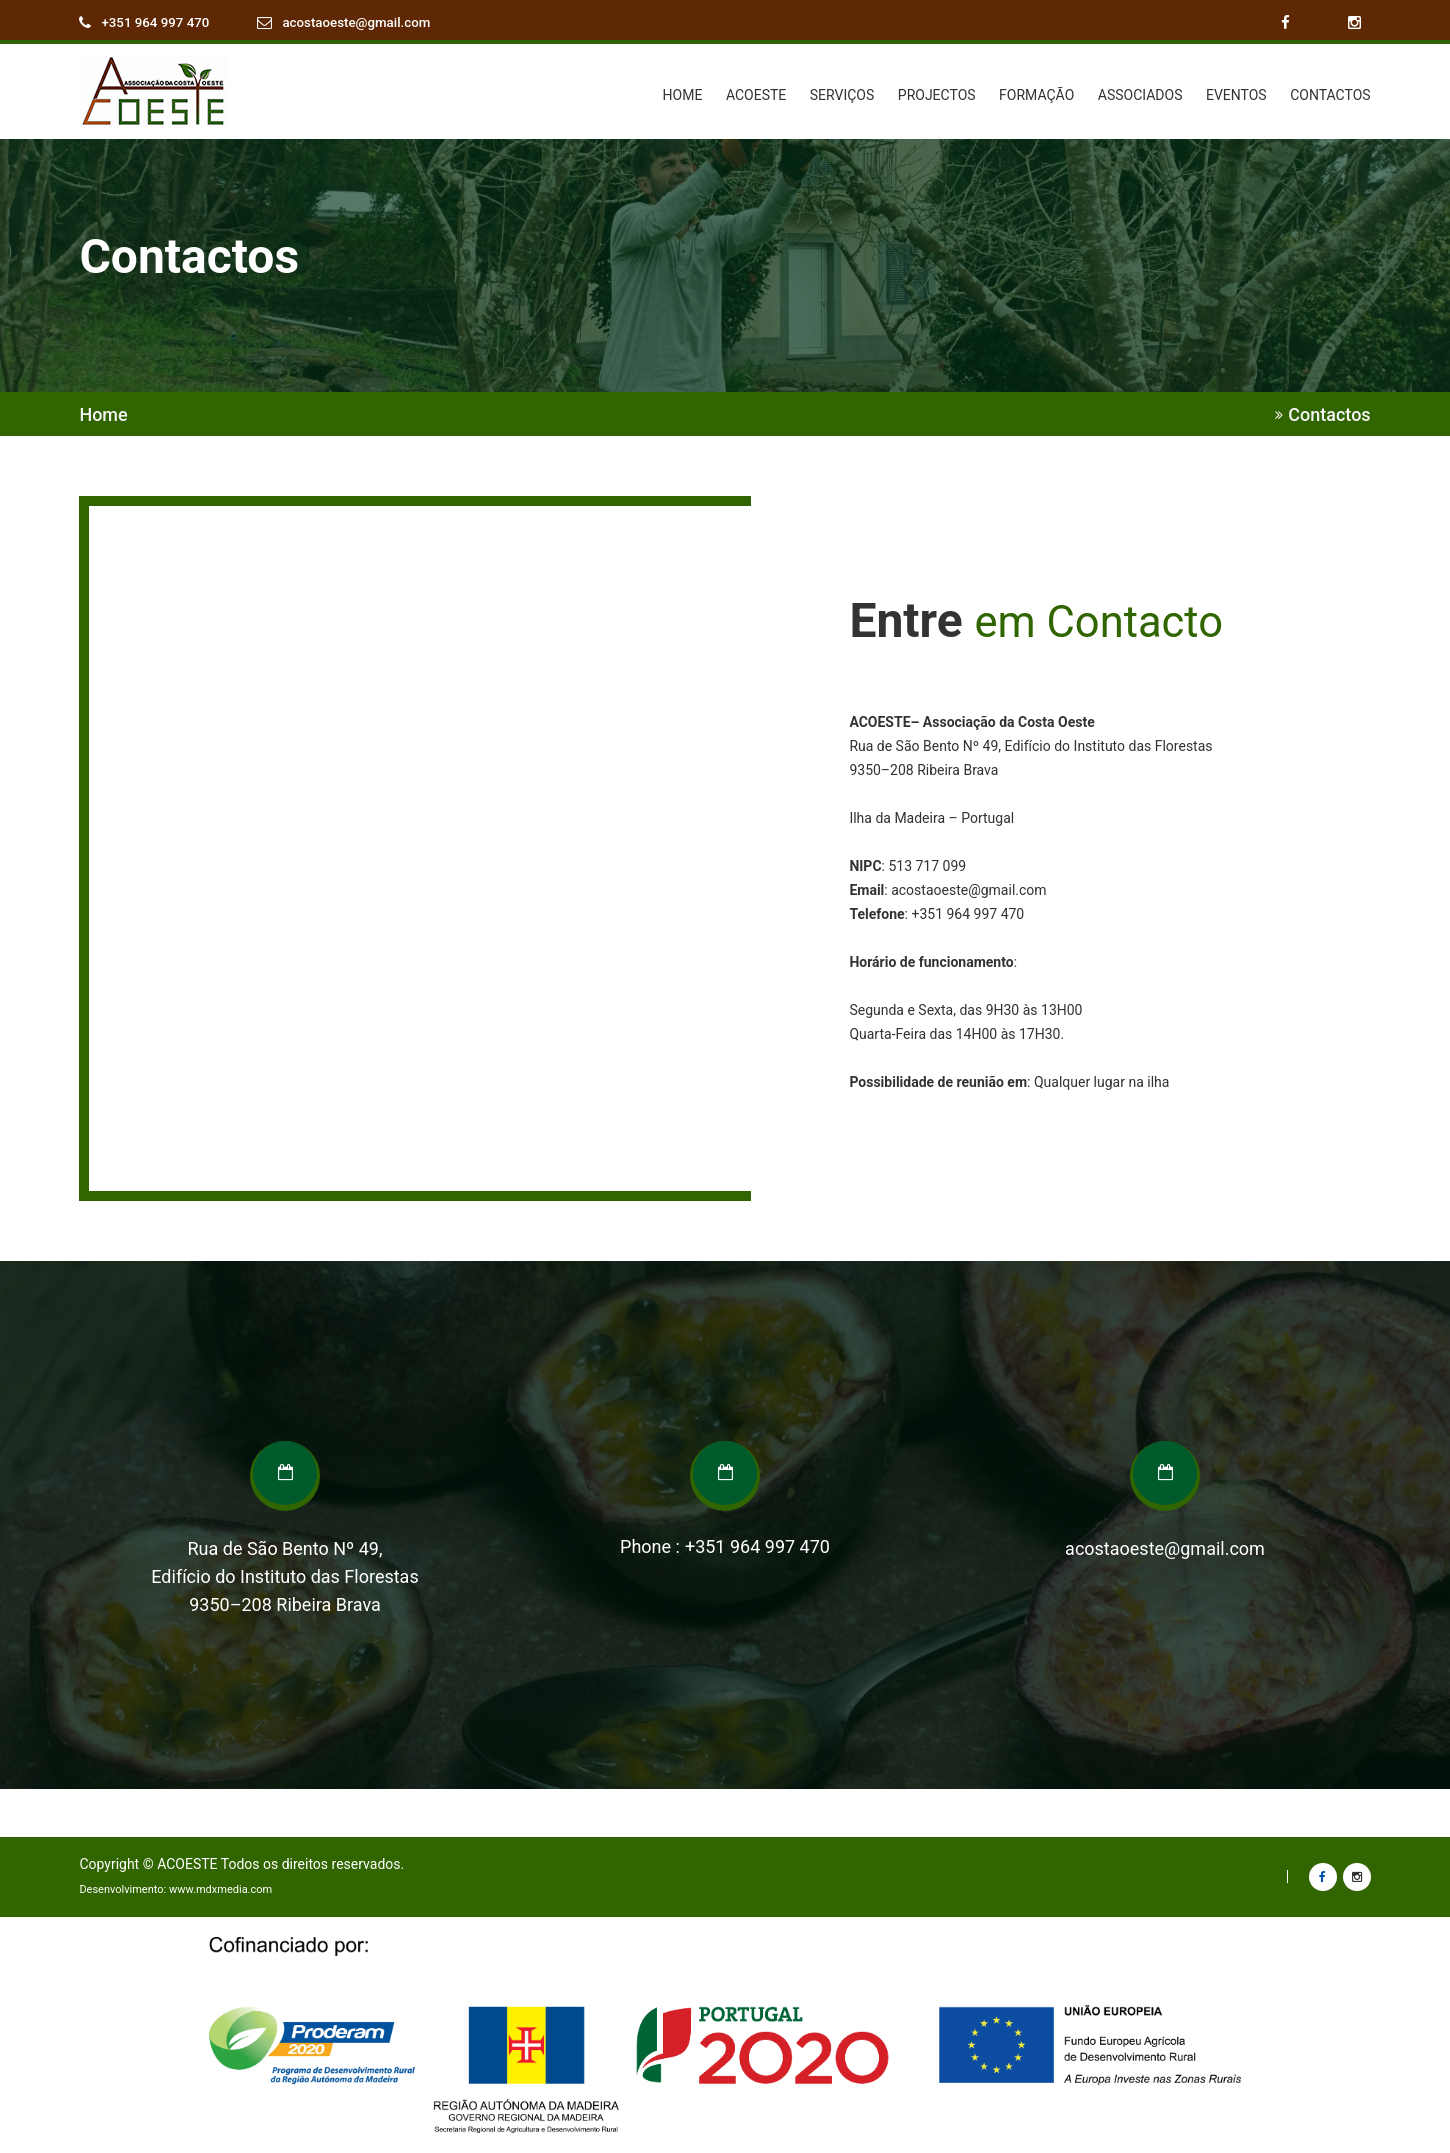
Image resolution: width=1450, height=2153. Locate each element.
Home (103, 415)
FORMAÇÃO (1036, 95)
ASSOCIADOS (1140, 95)
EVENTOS (1236, 95)
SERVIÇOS (842, 95)
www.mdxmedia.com (220, 1889)
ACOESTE (756, 95)
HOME (683, 95)
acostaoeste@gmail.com (366, 23)
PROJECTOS (937, 95)
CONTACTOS (1330, 95)
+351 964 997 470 (158, 23)
